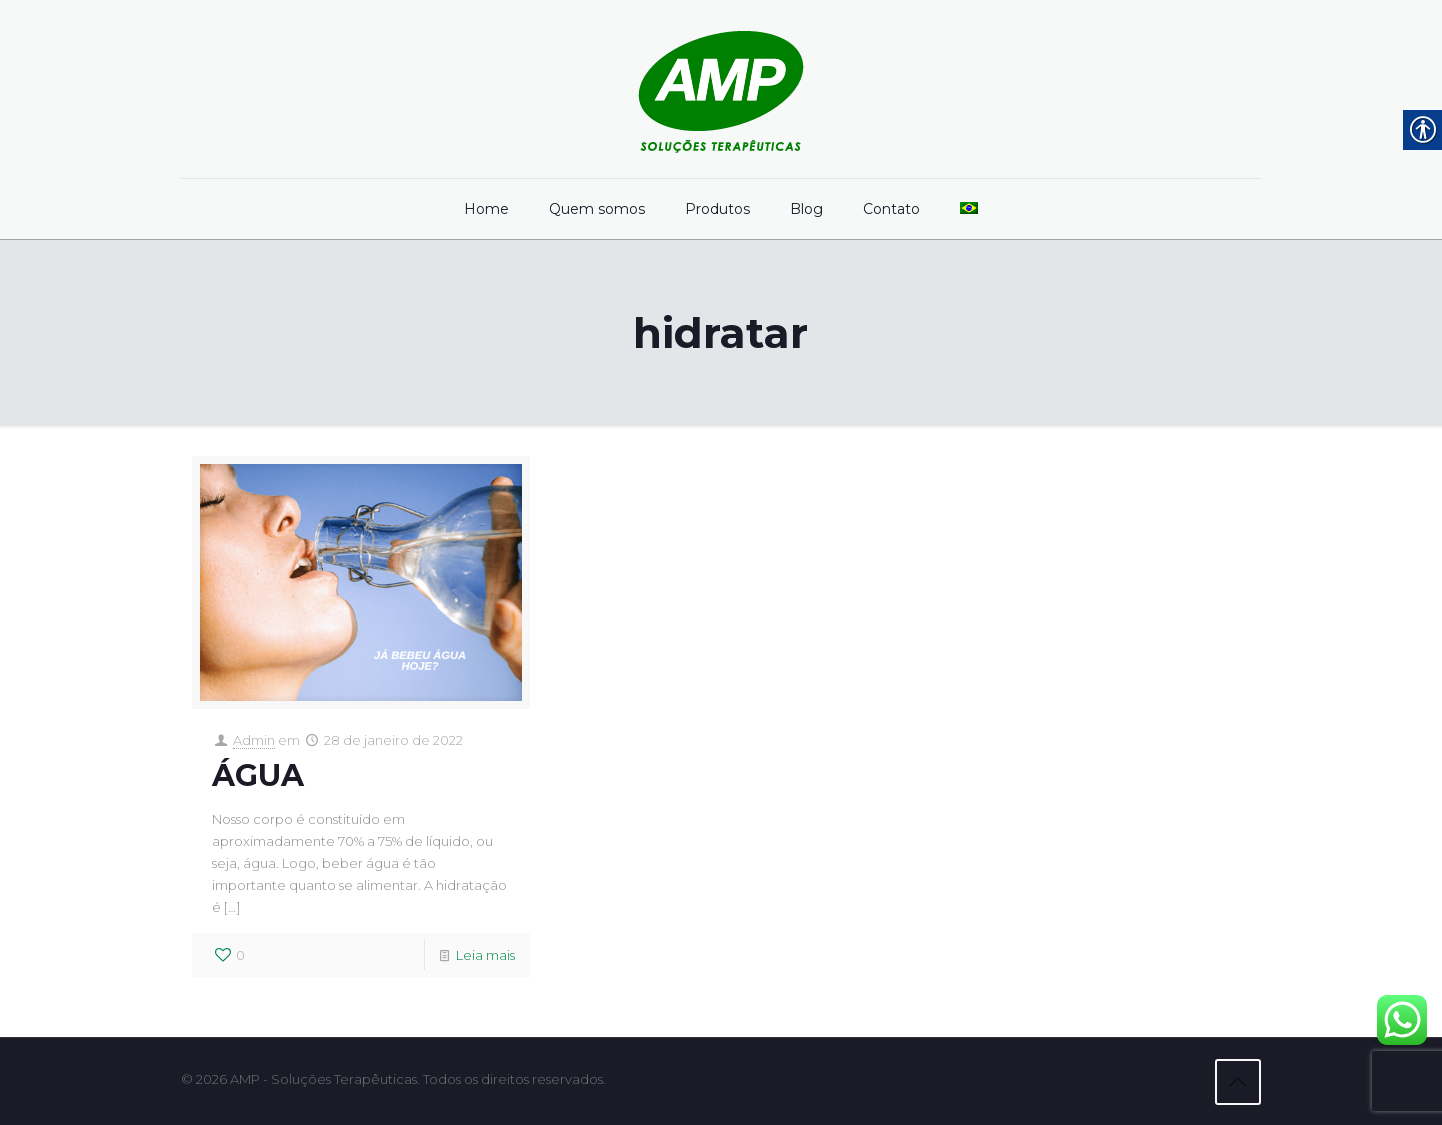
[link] (721, 89)
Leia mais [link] (485, 955)
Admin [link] (254, 740)
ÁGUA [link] (258, 775)
